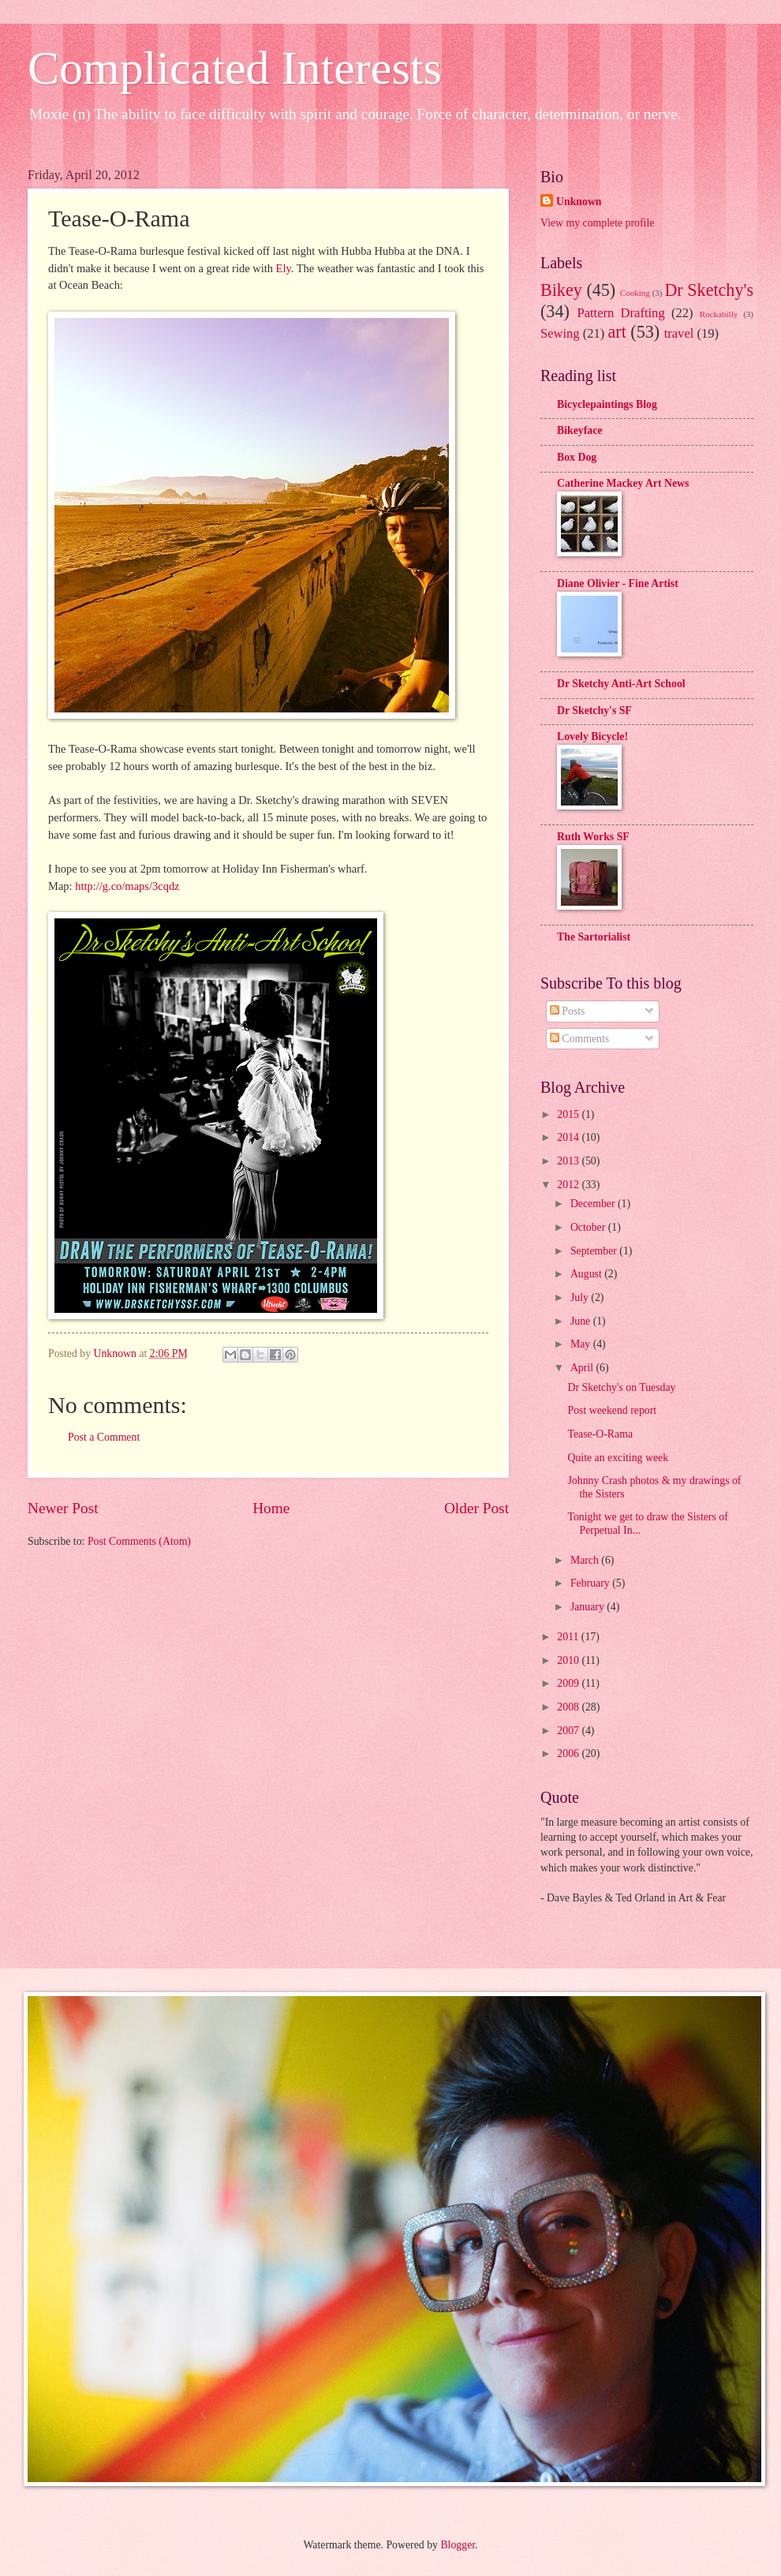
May (581, 1344)
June (581, 1321)
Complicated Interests (235, 68)
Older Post (476, 1508)
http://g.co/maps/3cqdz (127, 886)
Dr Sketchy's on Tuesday (621, 1387)
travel (679, 333)
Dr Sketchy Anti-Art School (621, 684)
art (617, 332)
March (585, 1560)
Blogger (457, 2545)
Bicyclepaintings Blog (607, 404)
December (594, 1203)
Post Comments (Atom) (139, 1541)
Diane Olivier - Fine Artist (617, 583)
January (588, 1607)
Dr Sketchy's (708, 290)
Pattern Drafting (620, 312)
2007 (569, 1731)
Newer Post (63, 1508)
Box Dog (576, 457)
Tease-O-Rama (600, 1434)
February (591, 1583)
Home (271, 1508)
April (583, 1368)
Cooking (635, 292)
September (594, 1251)
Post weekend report (611, 1410)
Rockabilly (719, 314)
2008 (569, 1707)
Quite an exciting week (617, 1458)
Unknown (579, 202)
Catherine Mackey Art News (623, 483)
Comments (579, 1039)
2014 (569, 1137)
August (587, 1274)
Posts (567, 1011)
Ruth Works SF (593, 837)
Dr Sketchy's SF (594, 710)
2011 (569, 1637)
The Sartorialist (593, 937)
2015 (569, 1114)
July (580, 1297)
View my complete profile (597, 223)
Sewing (560, 333)
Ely (283, 268)
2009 (569, 1683)
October (589, 1227)
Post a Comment (104, 1437)
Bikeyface (579, 430)
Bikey (561, 290)
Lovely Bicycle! (592, 736)
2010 (569, 1660)
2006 (569, 1753)
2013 (569, 1161)
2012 (569, 1185)
